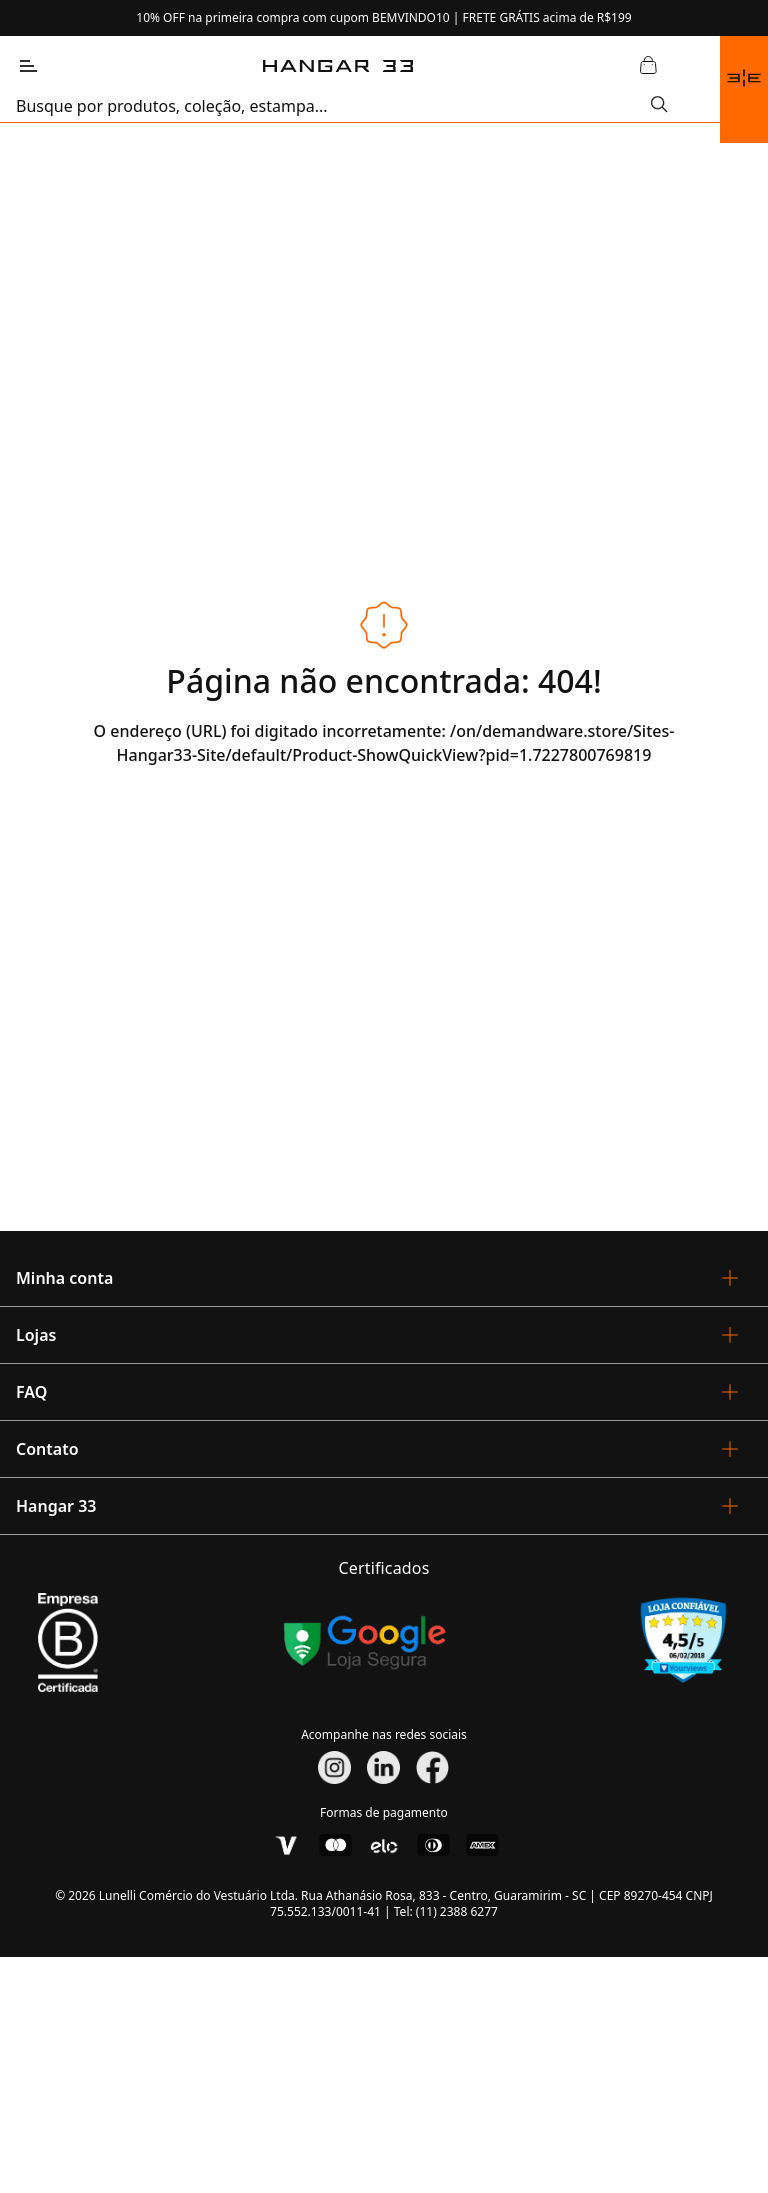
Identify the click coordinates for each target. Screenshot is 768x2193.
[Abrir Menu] (28, 66)
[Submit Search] (659, 106)
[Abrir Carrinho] (648, 66)
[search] (333, 106)
